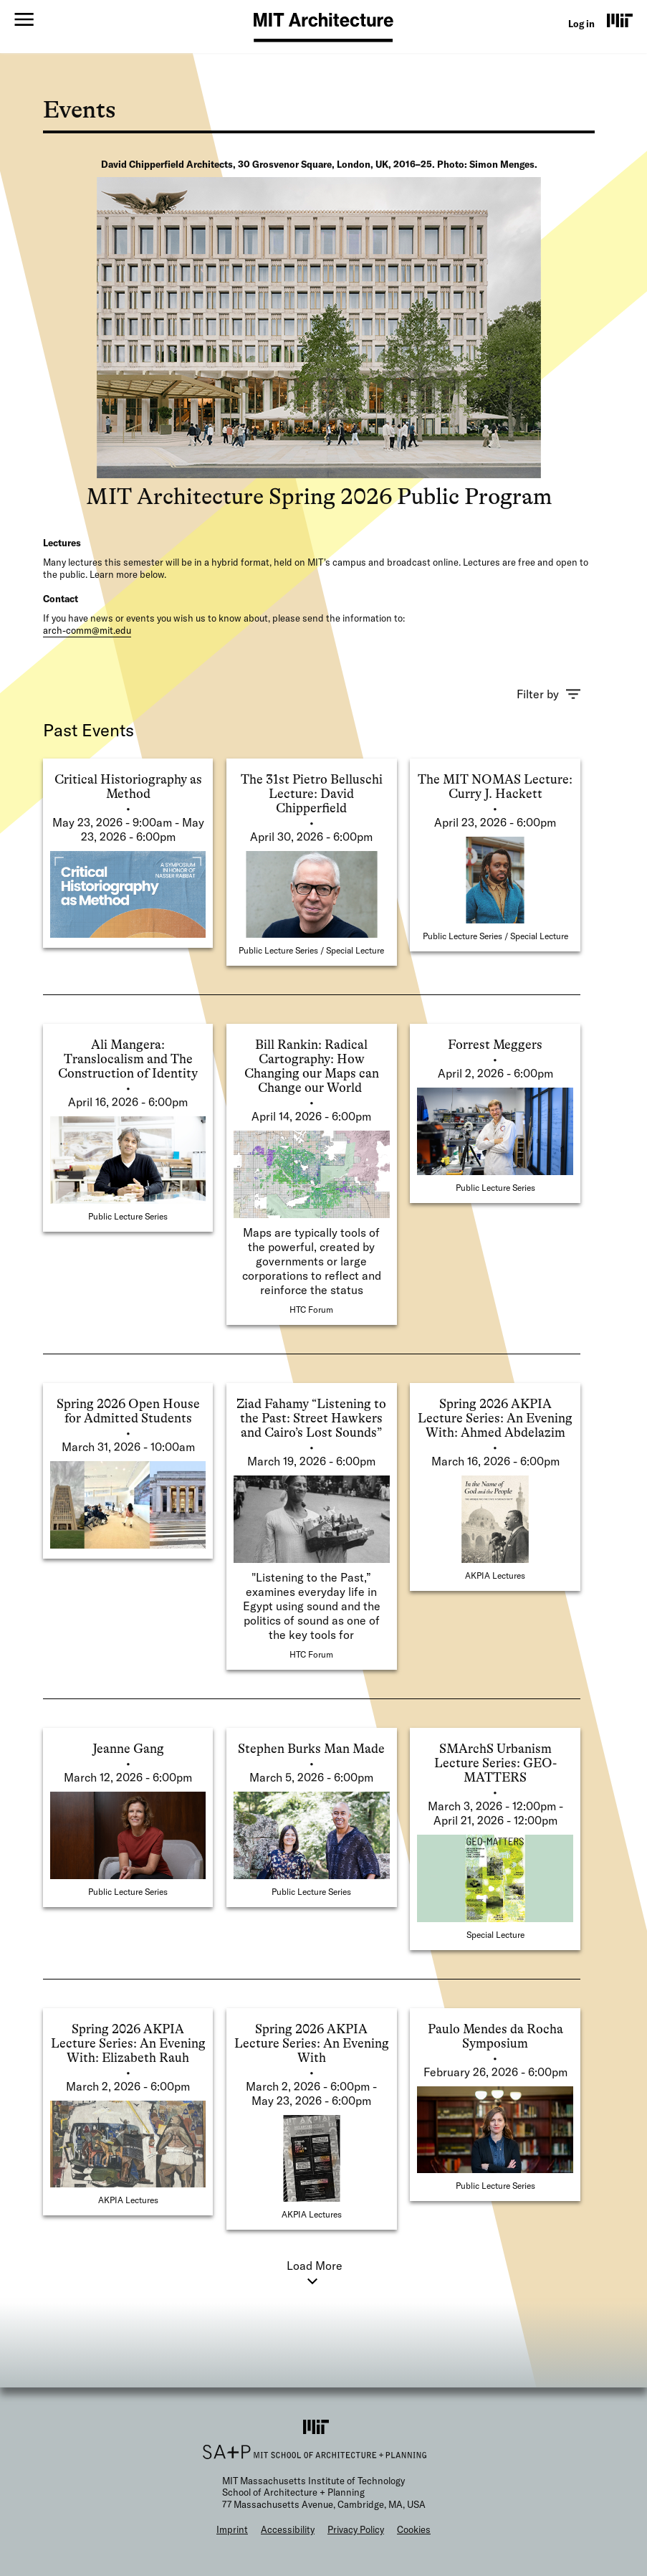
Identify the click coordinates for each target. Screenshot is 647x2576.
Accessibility (288, 2529)
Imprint (232, 2529)
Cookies (414, 2529)
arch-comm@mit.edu (87, 630)
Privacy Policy (355, 2529)
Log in (581, 23)
